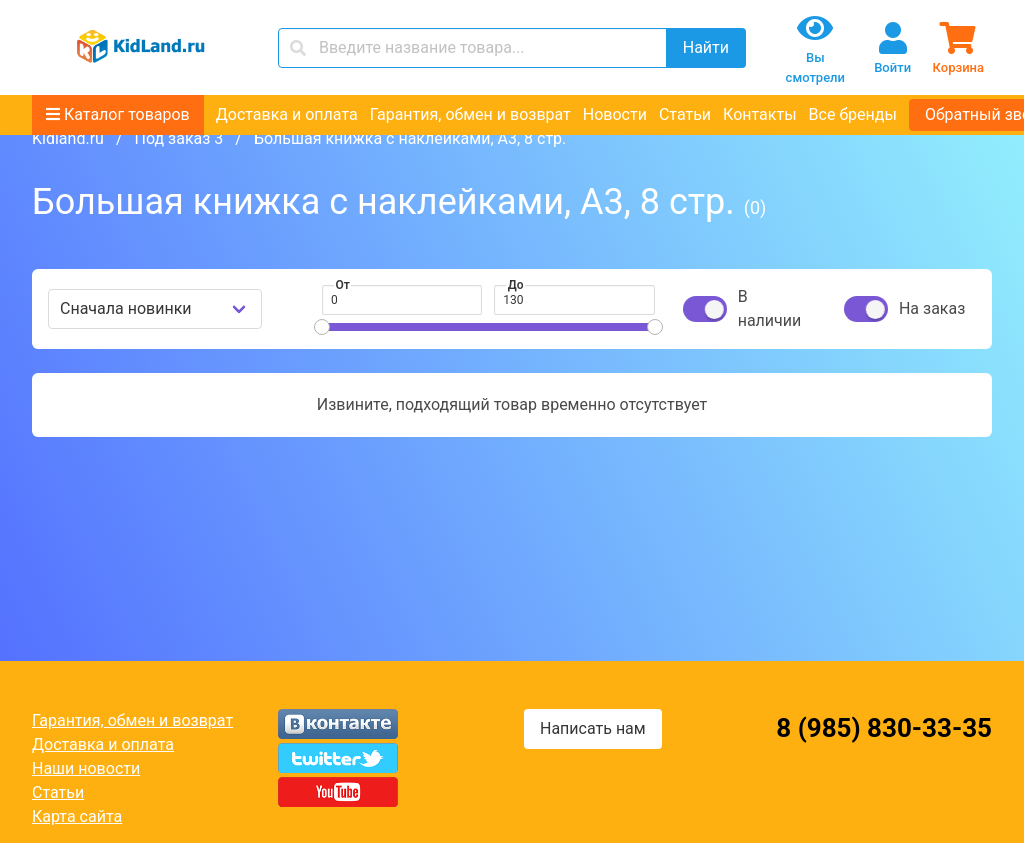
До (516, 285)
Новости (615, 114)
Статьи (685, 114)
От (343, 285)
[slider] (322, 327)
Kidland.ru (68, 138)
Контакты (759, 114)
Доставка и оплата (287, 114)
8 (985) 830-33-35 (884, 728)
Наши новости (86, 768)
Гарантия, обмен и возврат (470, 114)
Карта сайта (77, 816)
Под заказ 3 (178, 138)
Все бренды (853, 114)
